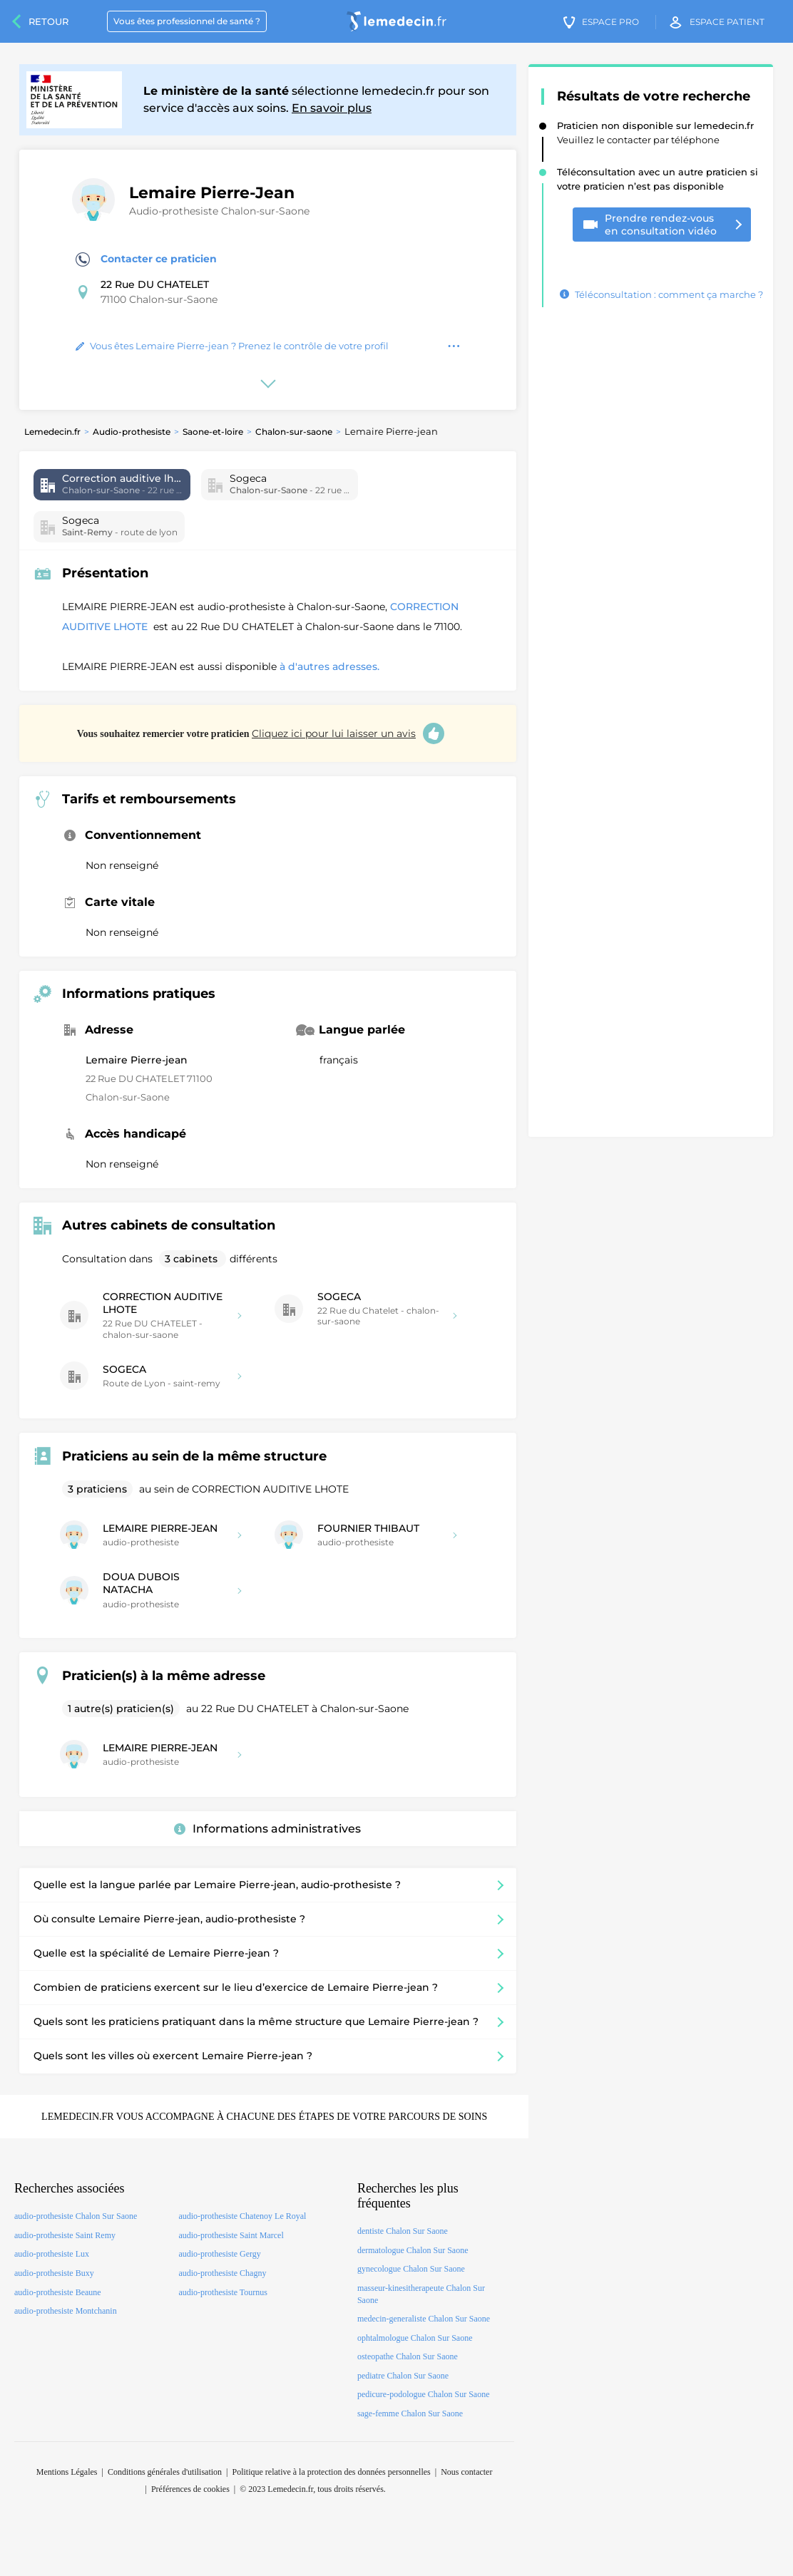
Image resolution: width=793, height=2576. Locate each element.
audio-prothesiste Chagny (222, 2273)
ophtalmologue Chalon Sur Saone (415, 2338)
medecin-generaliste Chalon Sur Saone (423, 2319)
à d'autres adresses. (329, 666)
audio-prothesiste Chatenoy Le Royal (242, 2216)
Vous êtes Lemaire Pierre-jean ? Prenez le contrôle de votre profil (232, 345)
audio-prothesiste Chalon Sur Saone (75, 2216)
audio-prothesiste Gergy (219, 2254)
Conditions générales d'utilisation (165, 2472)
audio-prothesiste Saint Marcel (230, 2235)
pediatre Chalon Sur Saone (403, 2376)
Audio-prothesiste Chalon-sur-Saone (219, 211)
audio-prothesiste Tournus (222, 2292)
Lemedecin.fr (52, 431)
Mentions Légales (67, 2472)
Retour (48, 21)
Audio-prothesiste (131, 431)
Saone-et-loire (213, 431)
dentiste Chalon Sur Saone (402, 2231)
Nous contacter (466, 2472)
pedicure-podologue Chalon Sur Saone (423, 2394)
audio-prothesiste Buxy (54, 2273)
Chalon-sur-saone (293, 431)
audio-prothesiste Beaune (57, 2292)
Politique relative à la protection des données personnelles (331, 2472)
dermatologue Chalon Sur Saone (413, 2250)
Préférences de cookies (190, 2489)
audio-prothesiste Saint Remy (65, 2235)
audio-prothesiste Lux (51, 2254)
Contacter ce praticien (146, 259)
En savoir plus (332, 108)
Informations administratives (267, 1828)
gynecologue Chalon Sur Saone (411, 2269)
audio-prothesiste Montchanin (65, 2311)
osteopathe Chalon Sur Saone (407, 2356)
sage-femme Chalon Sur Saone (410, 2413)
